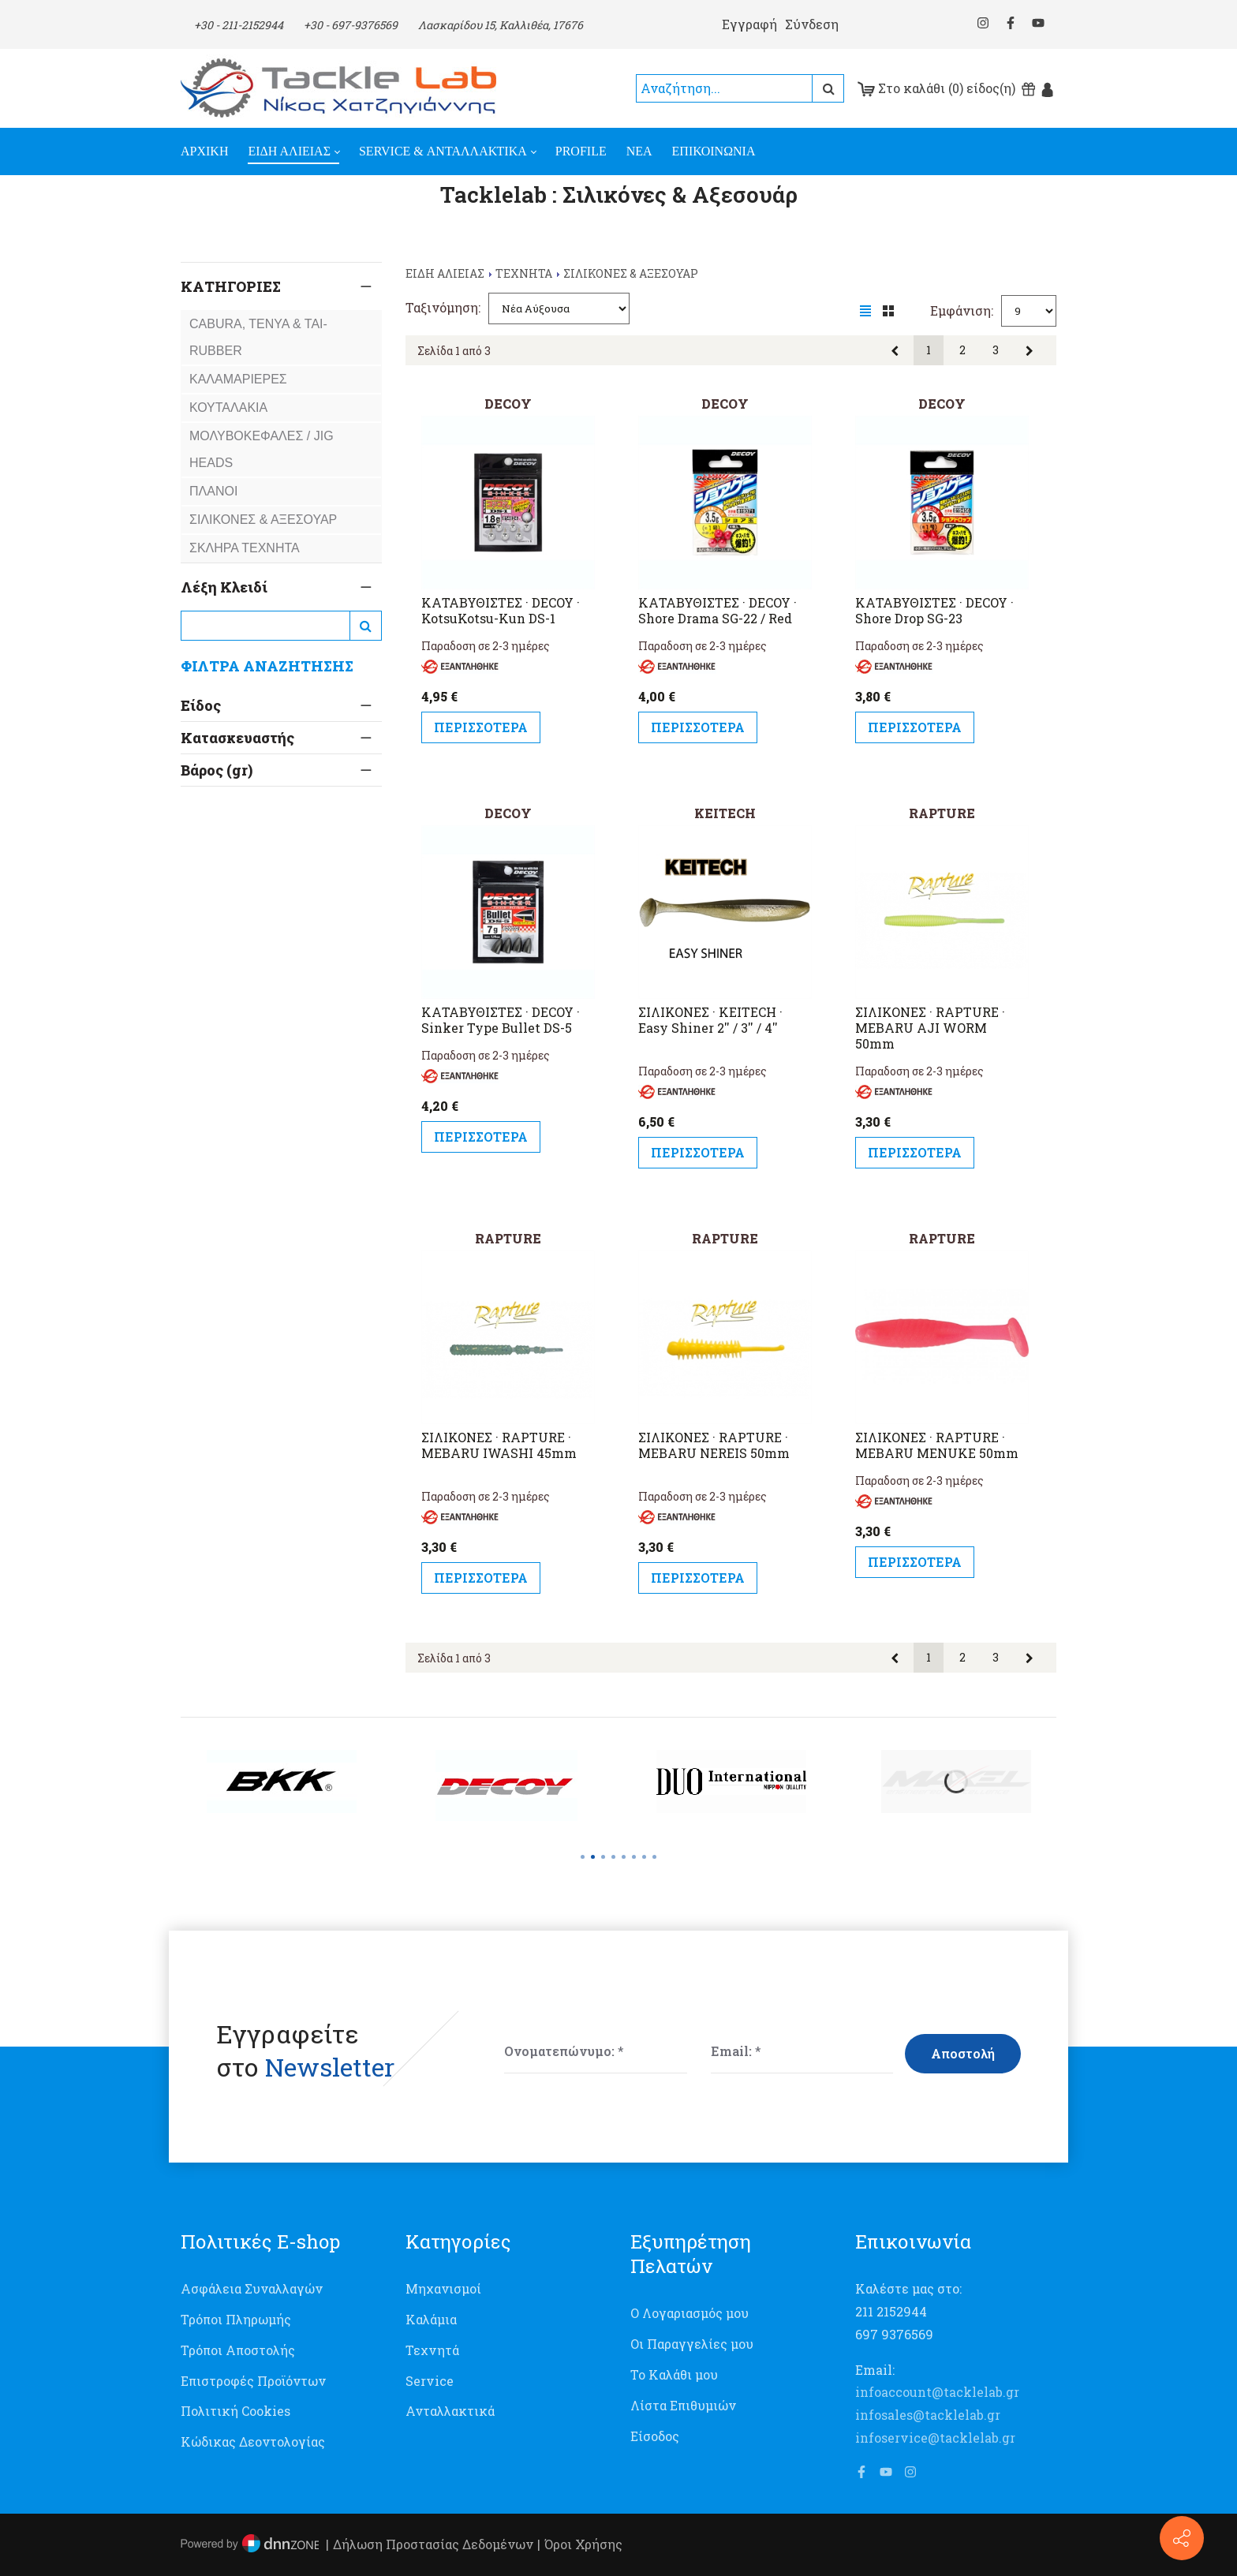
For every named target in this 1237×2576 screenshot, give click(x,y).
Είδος (201, 705)
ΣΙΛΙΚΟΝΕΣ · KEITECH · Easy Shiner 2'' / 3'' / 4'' (710, 1020)
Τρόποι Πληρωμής (236, 2319)
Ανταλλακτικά (450, 2410)
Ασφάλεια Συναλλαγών (252, 2288)
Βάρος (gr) (216, 947)
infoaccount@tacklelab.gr (937, 2391)
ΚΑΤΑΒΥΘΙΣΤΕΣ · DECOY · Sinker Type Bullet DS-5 (500, 1020)
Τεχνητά (432, 2350)
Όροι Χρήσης (583, 2544)
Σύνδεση (812, 24)
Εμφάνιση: (961, 310)
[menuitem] (214, 151)
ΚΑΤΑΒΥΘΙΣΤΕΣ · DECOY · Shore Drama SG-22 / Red (717, 610)
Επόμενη (1029, 351)
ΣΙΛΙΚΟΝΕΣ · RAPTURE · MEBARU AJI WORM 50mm (930, 1028)
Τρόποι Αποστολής (238, 2350)
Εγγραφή (749, 24)
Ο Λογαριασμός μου (689, 2313)
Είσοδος (654, 2436)
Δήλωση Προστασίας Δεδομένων (433, 2544)
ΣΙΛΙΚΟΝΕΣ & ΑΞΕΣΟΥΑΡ (630, 273)
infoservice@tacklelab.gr (935, 2437)
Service (429, 2380)
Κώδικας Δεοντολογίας (253, 2441)
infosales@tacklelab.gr (927, 2414)
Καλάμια (431, 2319)
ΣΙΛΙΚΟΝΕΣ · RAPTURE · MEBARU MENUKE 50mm (936, 1445)
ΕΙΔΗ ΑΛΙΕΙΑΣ (444, 273)
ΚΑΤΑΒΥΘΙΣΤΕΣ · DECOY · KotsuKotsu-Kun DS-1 (500, 610)
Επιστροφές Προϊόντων (253, 2380)
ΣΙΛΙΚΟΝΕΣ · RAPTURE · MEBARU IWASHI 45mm (499, 1445)
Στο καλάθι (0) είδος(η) (936, 88)
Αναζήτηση (828, 88)
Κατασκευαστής (237, 768)
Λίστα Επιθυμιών (683, 2405)
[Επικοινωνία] (1182, 2538)
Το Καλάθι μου (674, 2374)
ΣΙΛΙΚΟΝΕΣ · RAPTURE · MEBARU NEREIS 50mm (714, 1445)
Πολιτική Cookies (235, 2410)
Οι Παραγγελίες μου (691, 2343)
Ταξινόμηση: (442, 307)
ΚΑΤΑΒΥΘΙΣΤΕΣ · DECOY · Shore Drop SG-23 (934, 610)
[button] (583, 1857)
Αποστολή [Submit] (963, 2053)
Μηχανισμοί (443, 2288)
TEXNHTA (523, 273)
